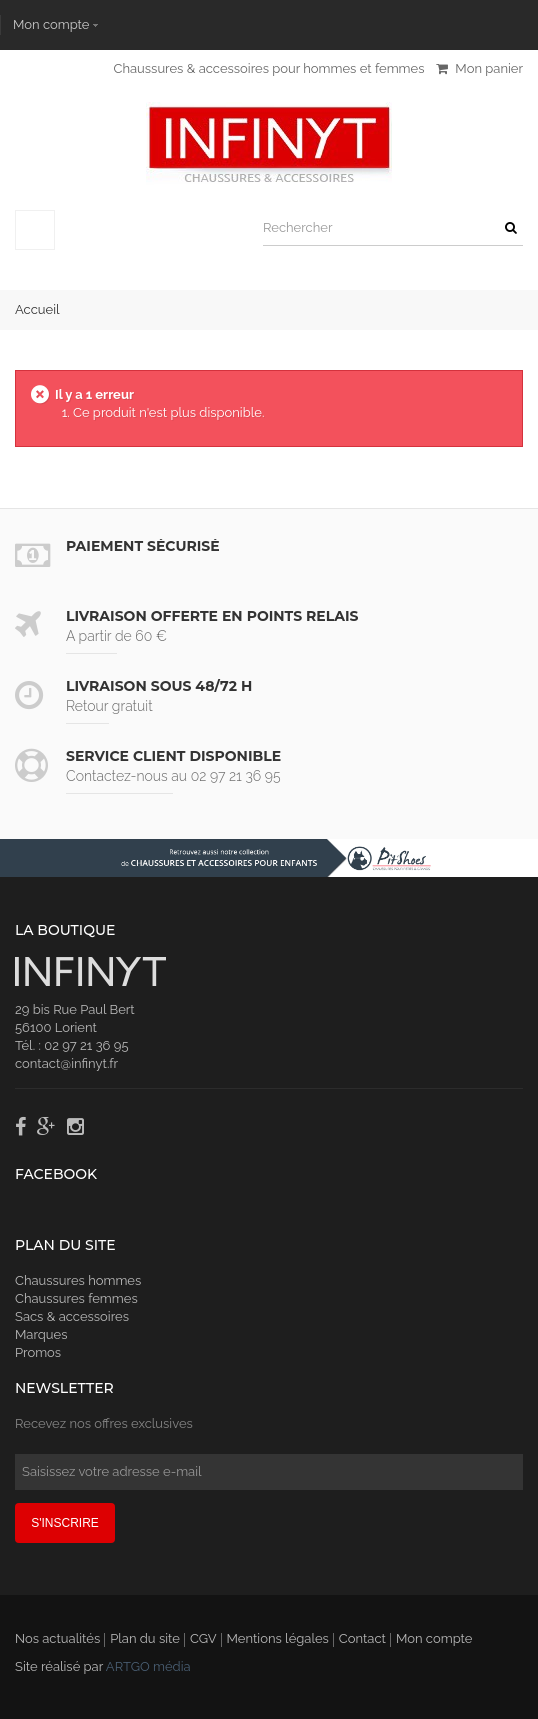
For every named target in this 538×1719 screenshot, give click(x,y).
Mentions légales (278, 1638)
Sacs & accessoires (72, 1316)
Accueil (37, 309)
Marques (41, 1334)
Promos (38, 1352)
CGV (203, 1638)
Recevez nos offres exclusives (104, 1423)
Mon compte (51, 24)
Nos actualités (57, 1638)
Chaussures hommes (78, 1280)
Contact (362, 1638)
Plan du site (145, 1638)
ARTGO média (148, 1666)
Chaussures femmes (76, 1298)
